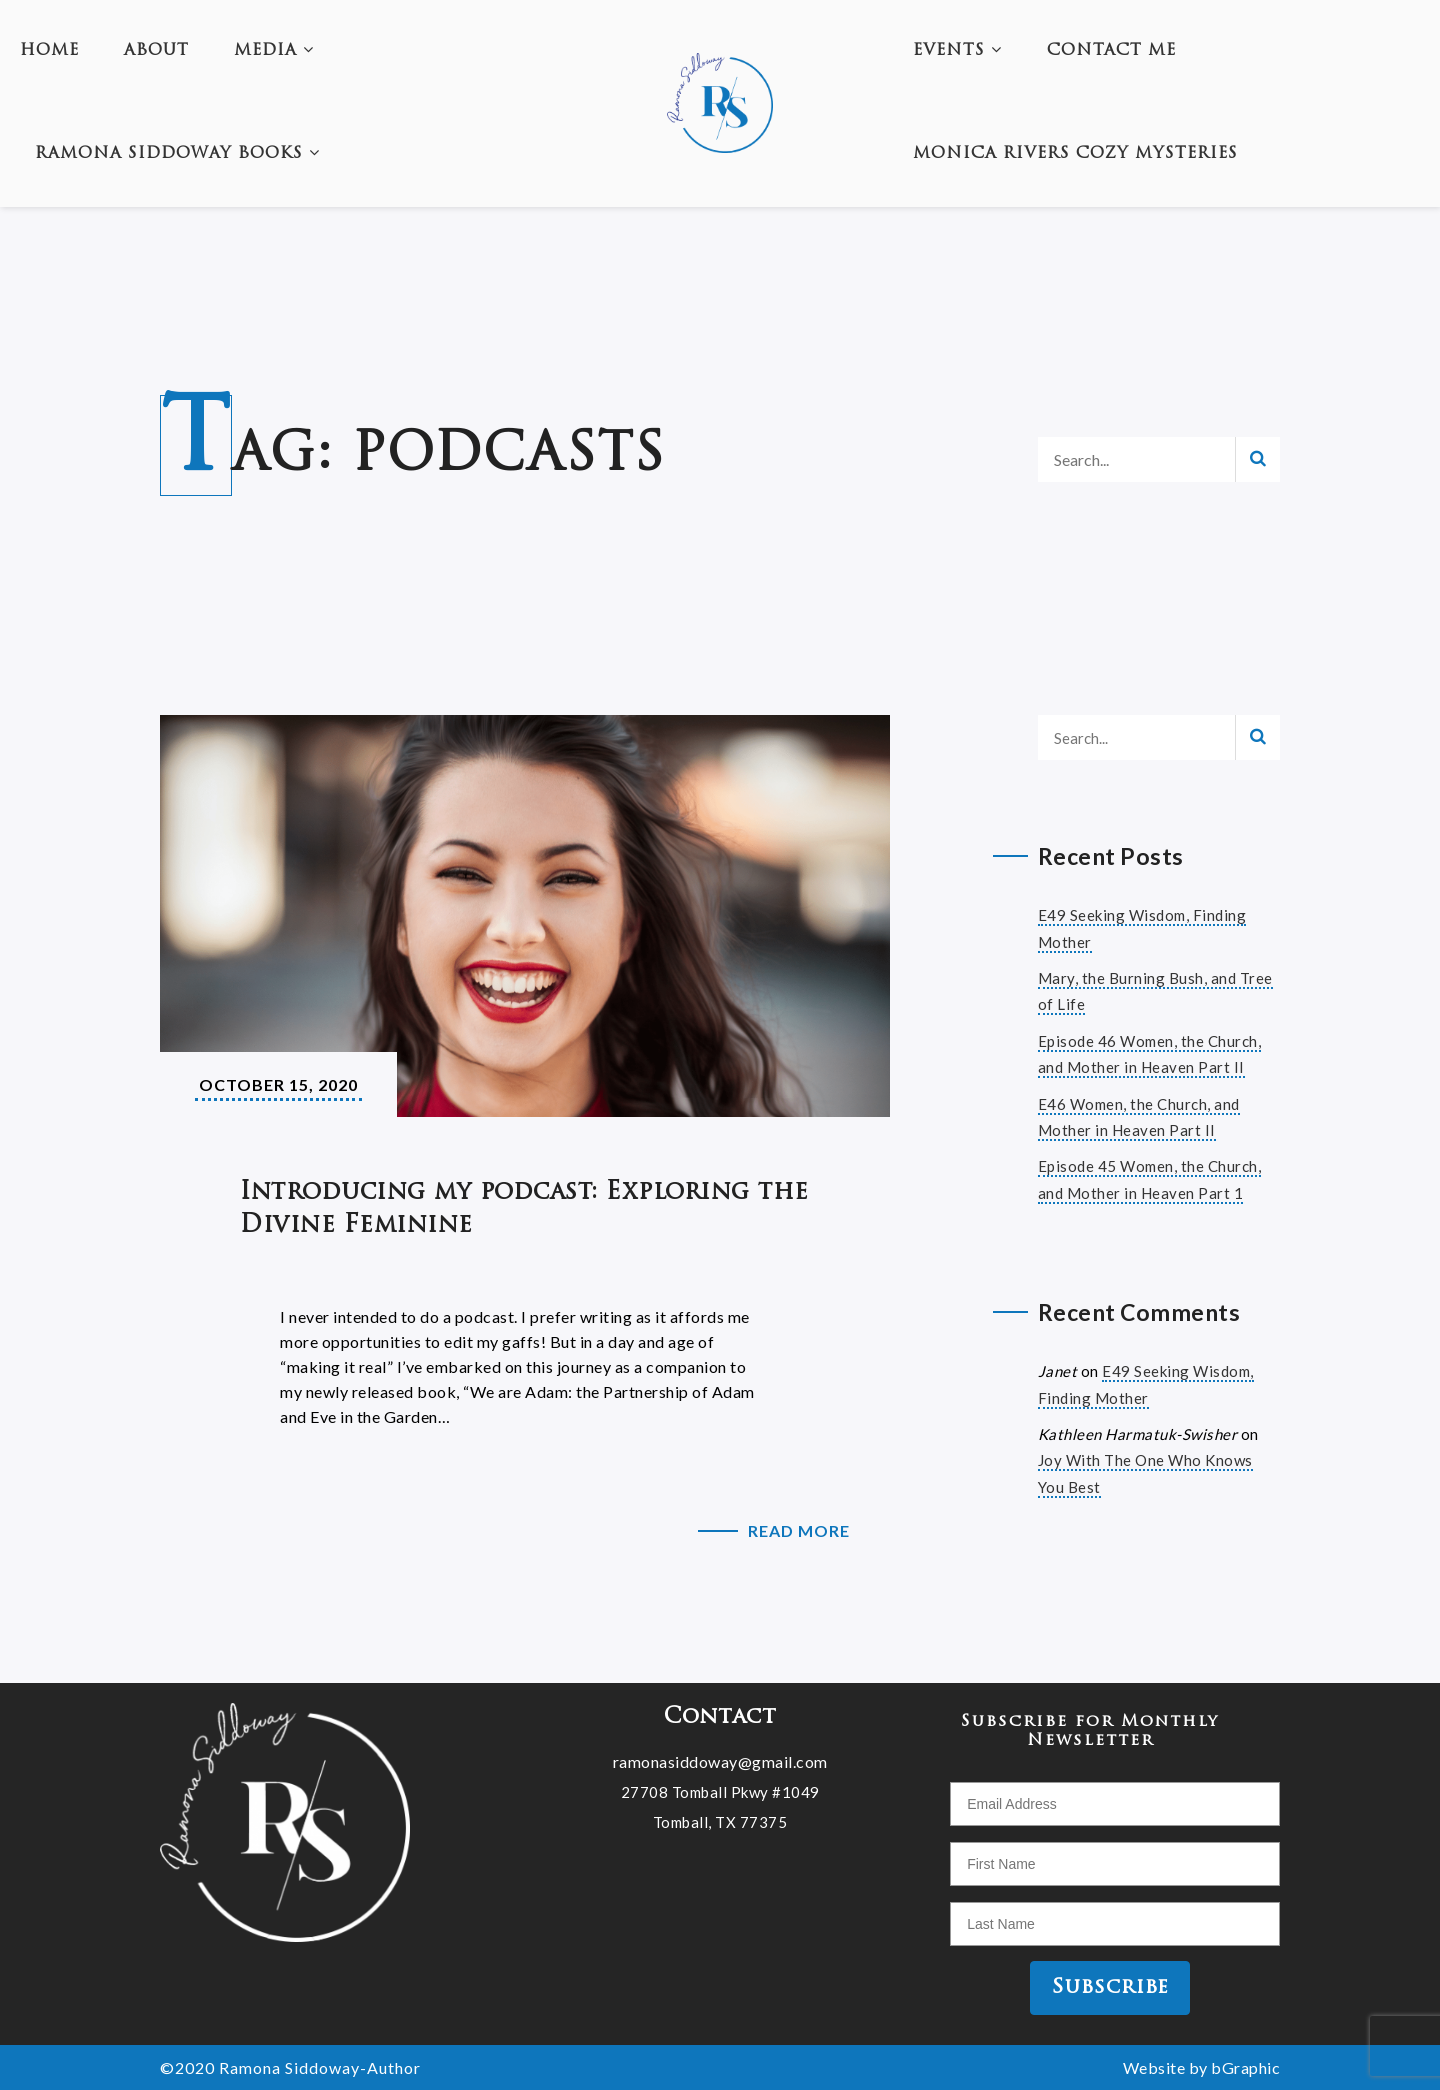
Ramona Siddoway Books (177, 154)
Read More (799, 1530)
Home (49, 51)
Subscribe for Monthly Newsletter (1090, 1731)
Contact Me (1111, 51)
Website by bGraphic (1202, 2067)
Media (274, 51)
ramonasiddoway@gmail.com (720, 1760)
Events (957, 51)
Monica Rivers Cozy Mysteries (1075, 154)
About (156, 51)
